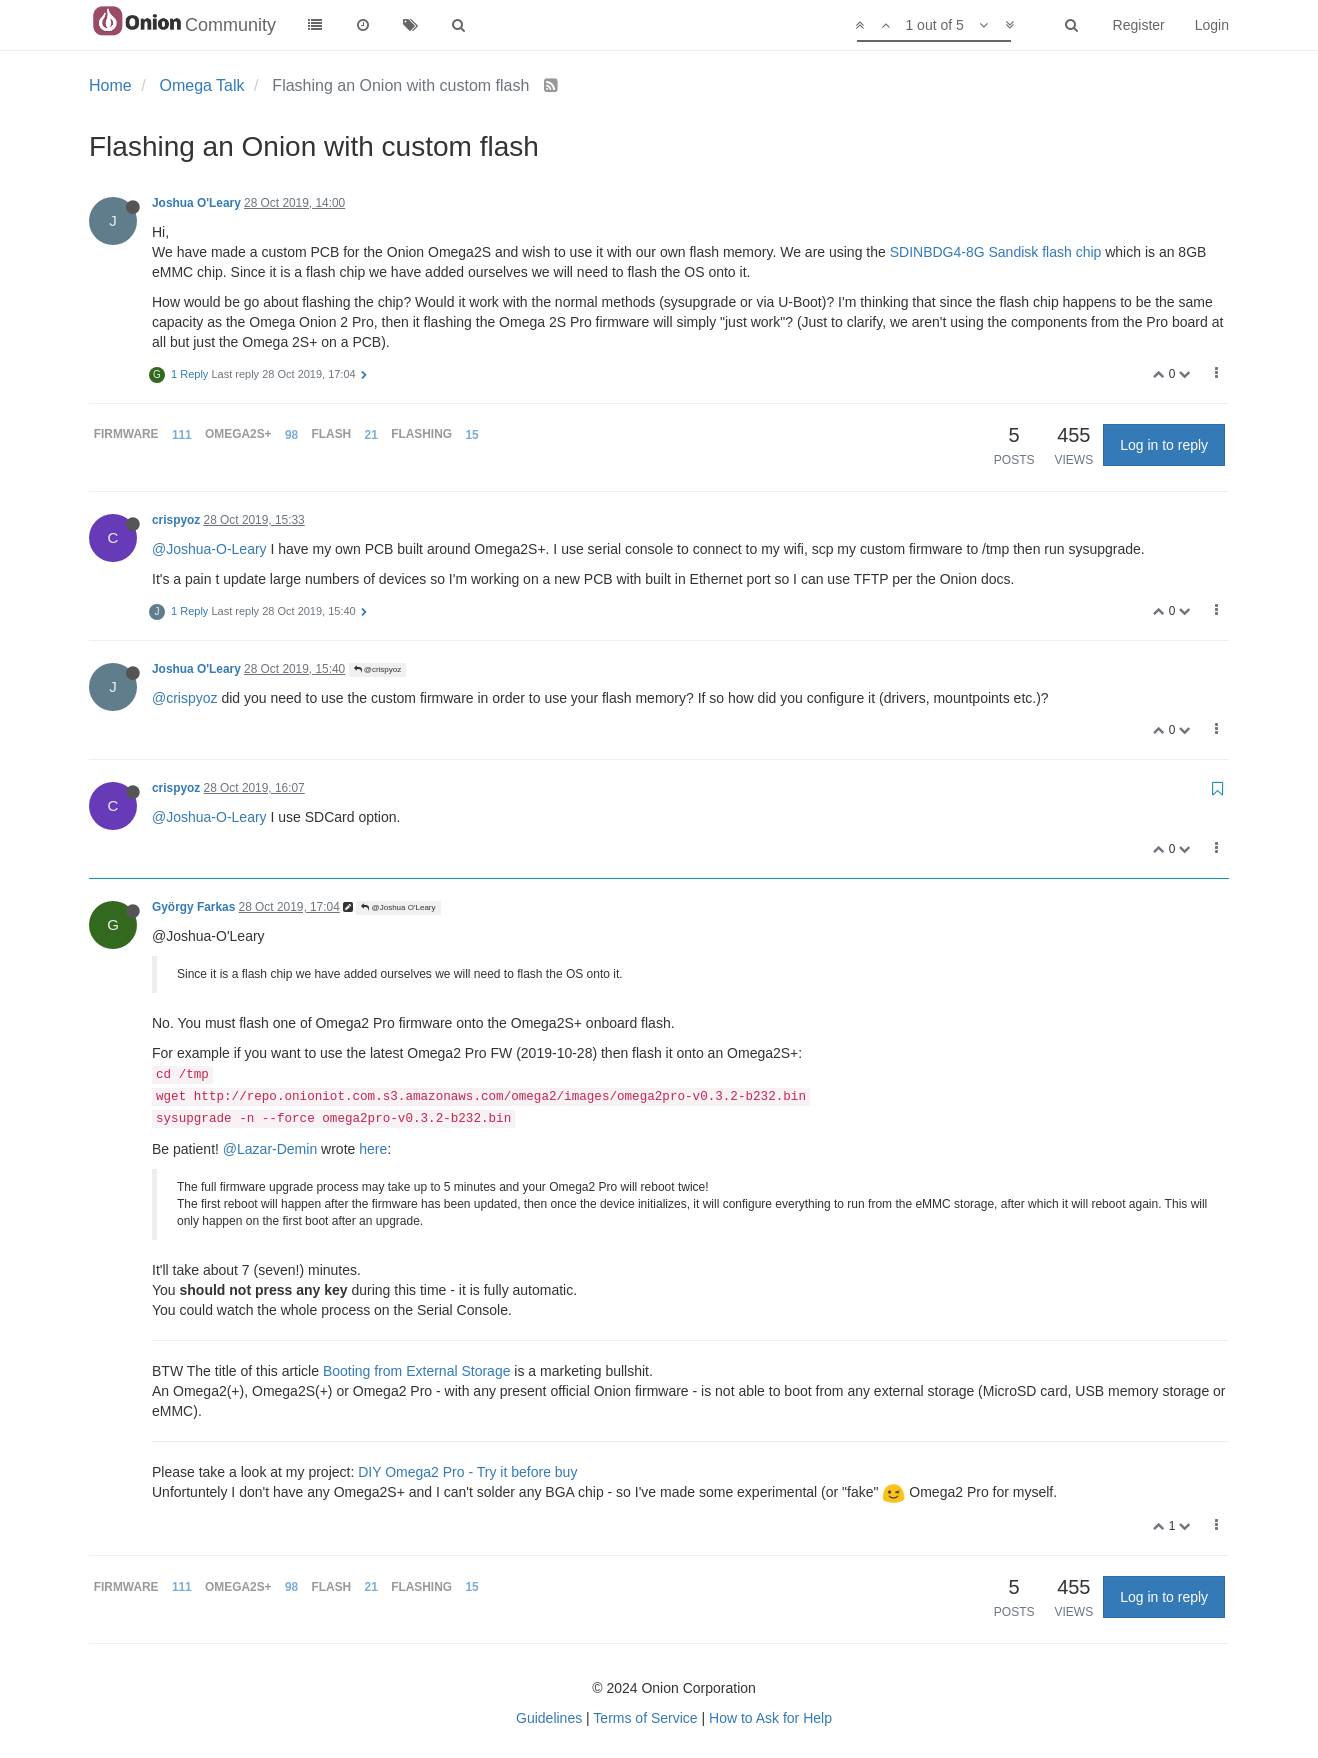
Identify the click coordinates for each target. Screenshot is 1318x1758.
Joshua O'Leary (196, 203)
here (373, 1149)
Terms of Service (645, 1718)
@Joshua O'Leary (398, 907)
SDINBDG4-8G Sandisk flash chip (996, 252)
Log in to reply (1164, 445)
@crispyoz (378, 669)
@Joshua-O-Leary (209, 549)
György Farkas (193, 907)
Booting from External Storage (417, 1371)
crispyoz (176, 520)
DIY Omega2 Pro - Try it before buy (467, 1472)
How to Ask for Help (770, 1718)
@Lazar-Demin (270, 1149)
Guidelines (549, 1718)
